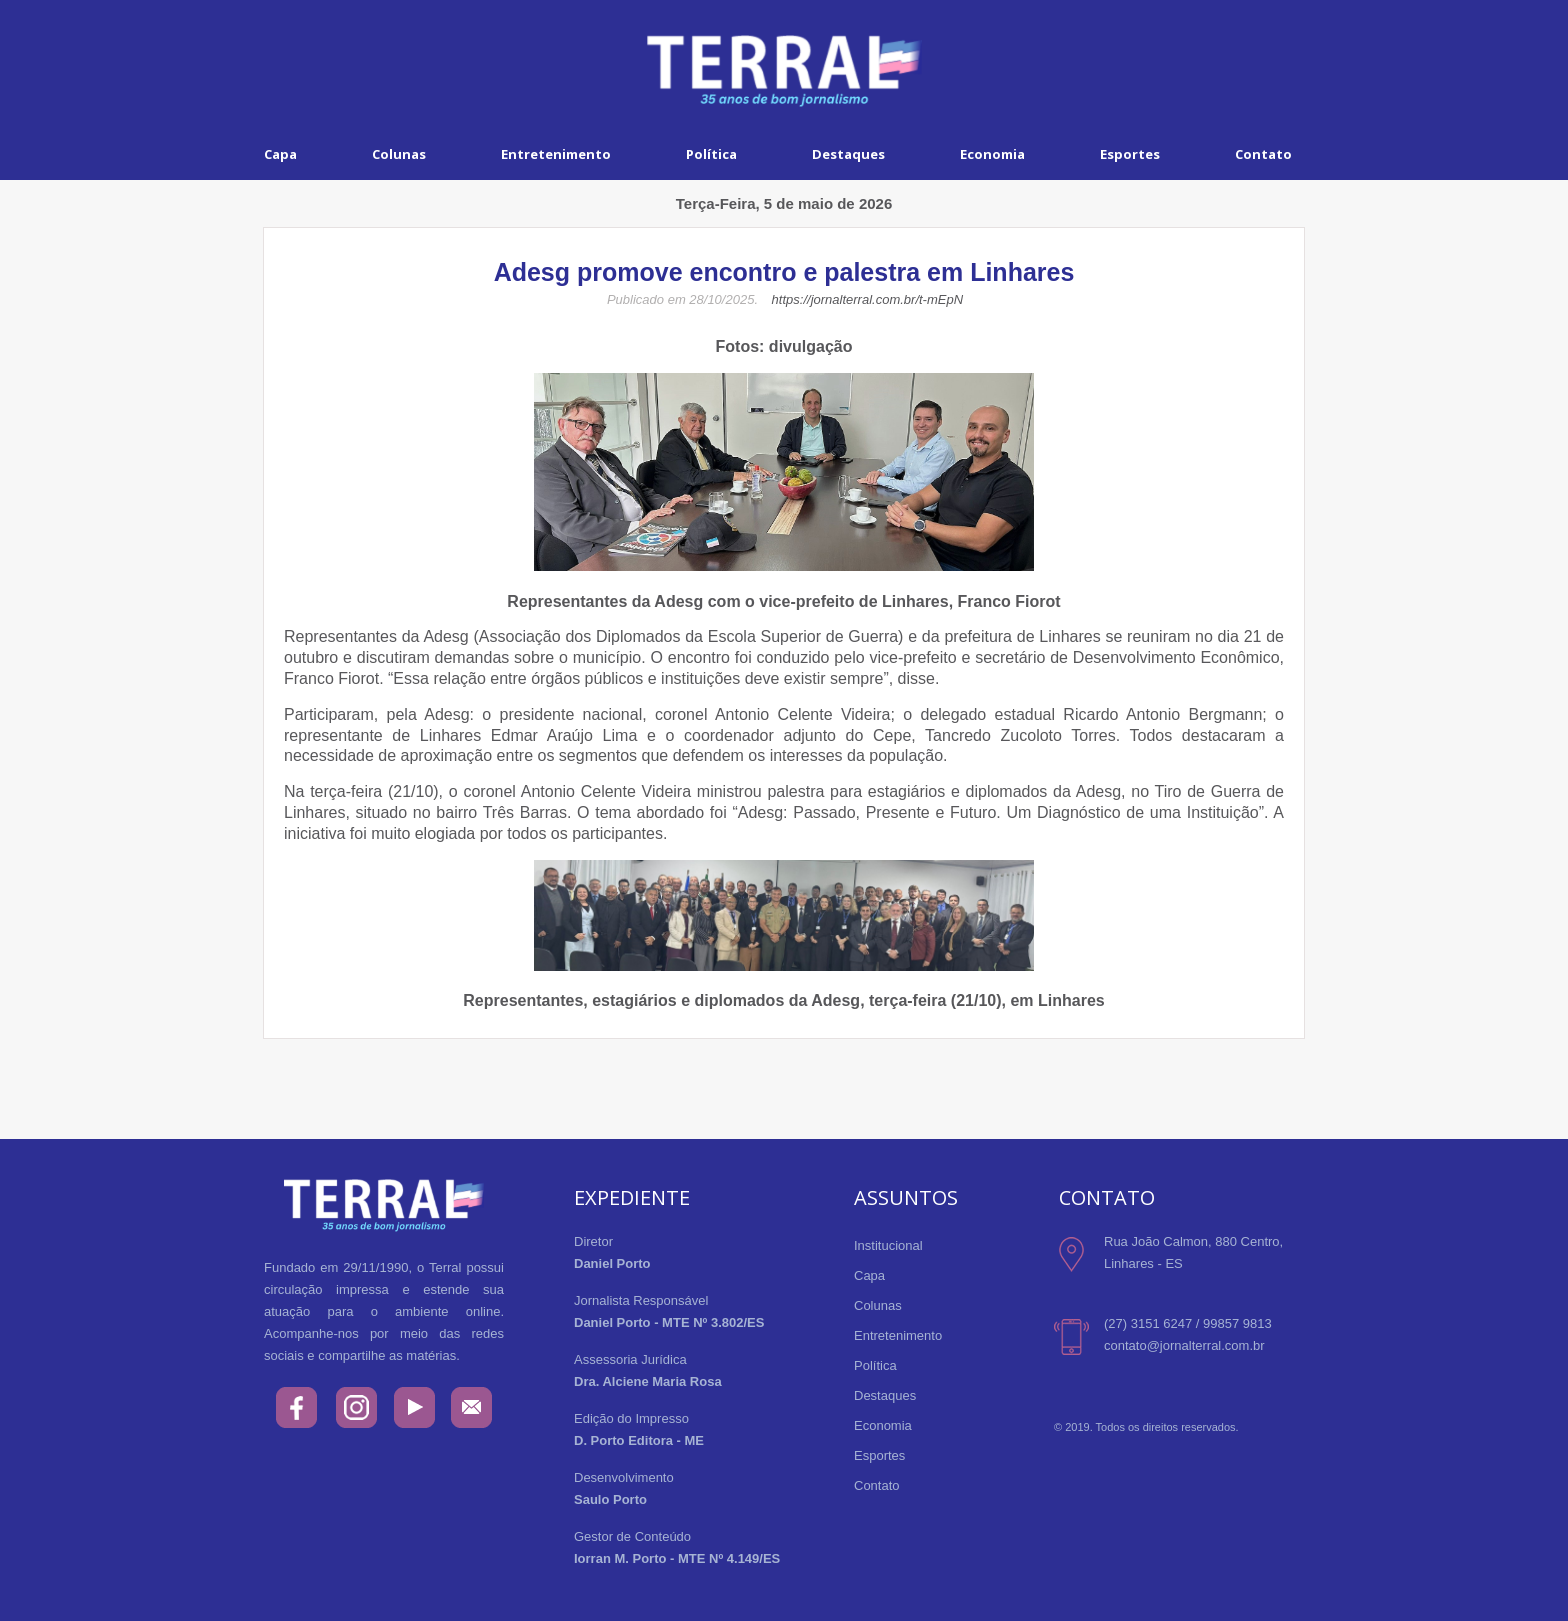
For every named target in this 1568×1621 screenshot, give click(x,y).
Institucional (888, 1245)
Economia (992, 154)
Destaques (848, 154)
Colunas (399, 154)
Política (711, 154)
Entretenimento (556, 154)
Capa (280, 154)
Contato (1263, 154)
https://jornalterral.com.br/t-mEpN (867, 299)
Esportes (1130, 154)
